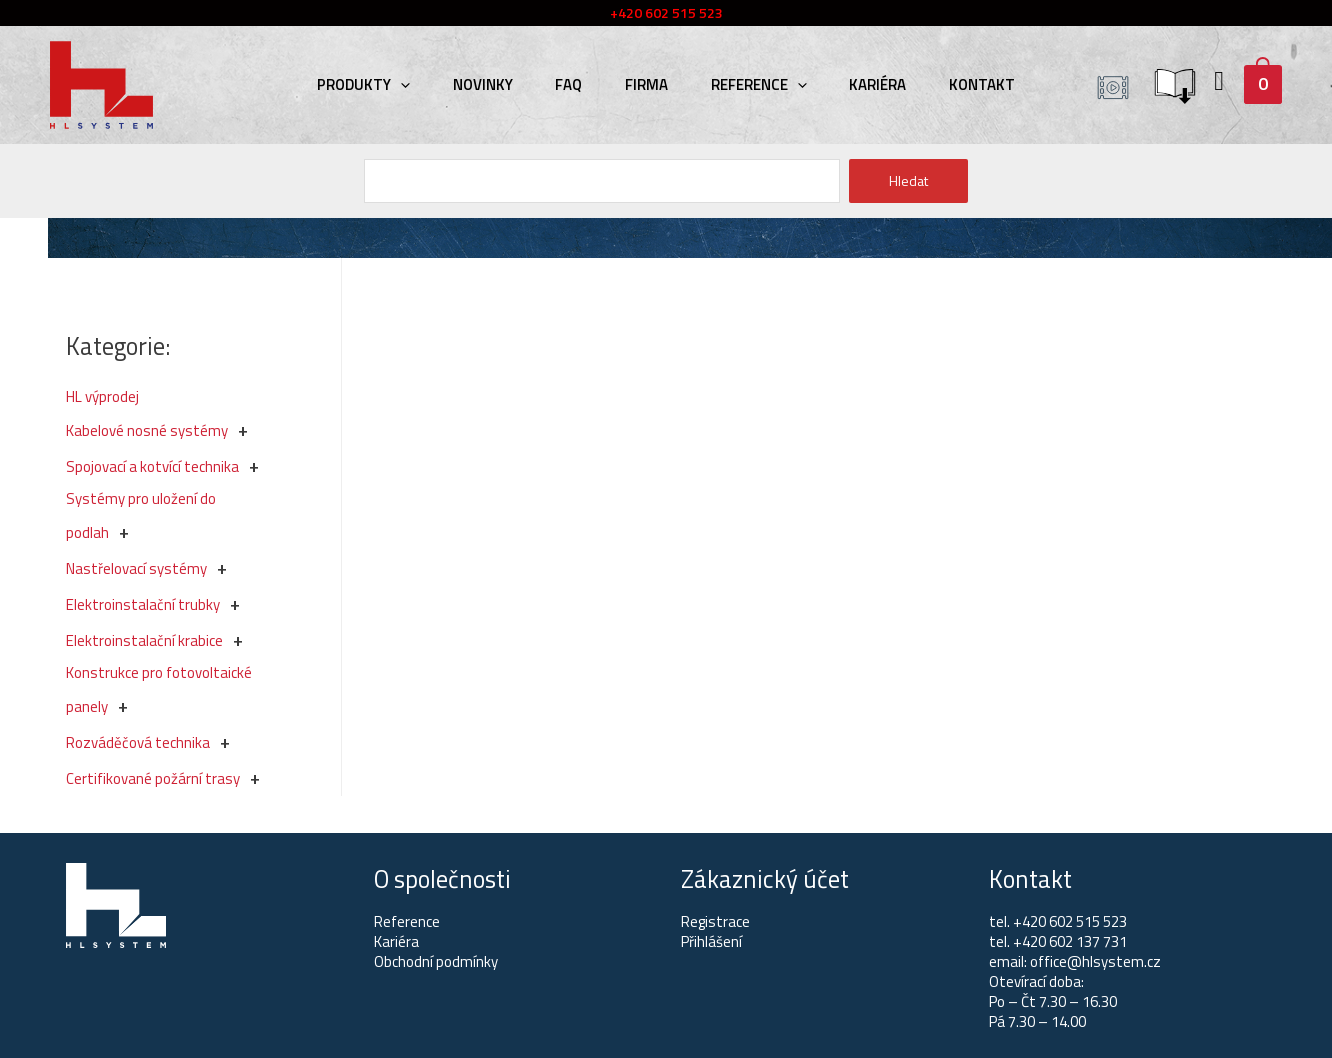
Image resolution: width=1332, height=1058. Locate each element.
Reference (752, 84)
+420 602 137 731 (1070, 941)
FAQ (575, 84)
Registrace (715, 921)
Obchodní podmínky (436, 961)
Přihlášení (711, 941)
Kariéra (864, 84)
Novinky (496, 84)
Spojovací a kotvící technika (152, 466)
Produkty (383, 84)
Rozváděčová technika (138, 742)
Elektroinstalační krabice (144, 640)
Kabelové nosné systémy (147, 430)
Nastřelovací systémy (136, 568)
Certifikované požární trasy (153, 778)
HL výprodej (102, 396)
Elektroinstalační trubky (143, 604)
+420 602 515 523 (1070, 921)
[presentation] (420, 84)
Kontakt (962, 84)
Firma (646, 84)
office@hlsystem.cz (1095, 961)
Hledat (908, 180)
